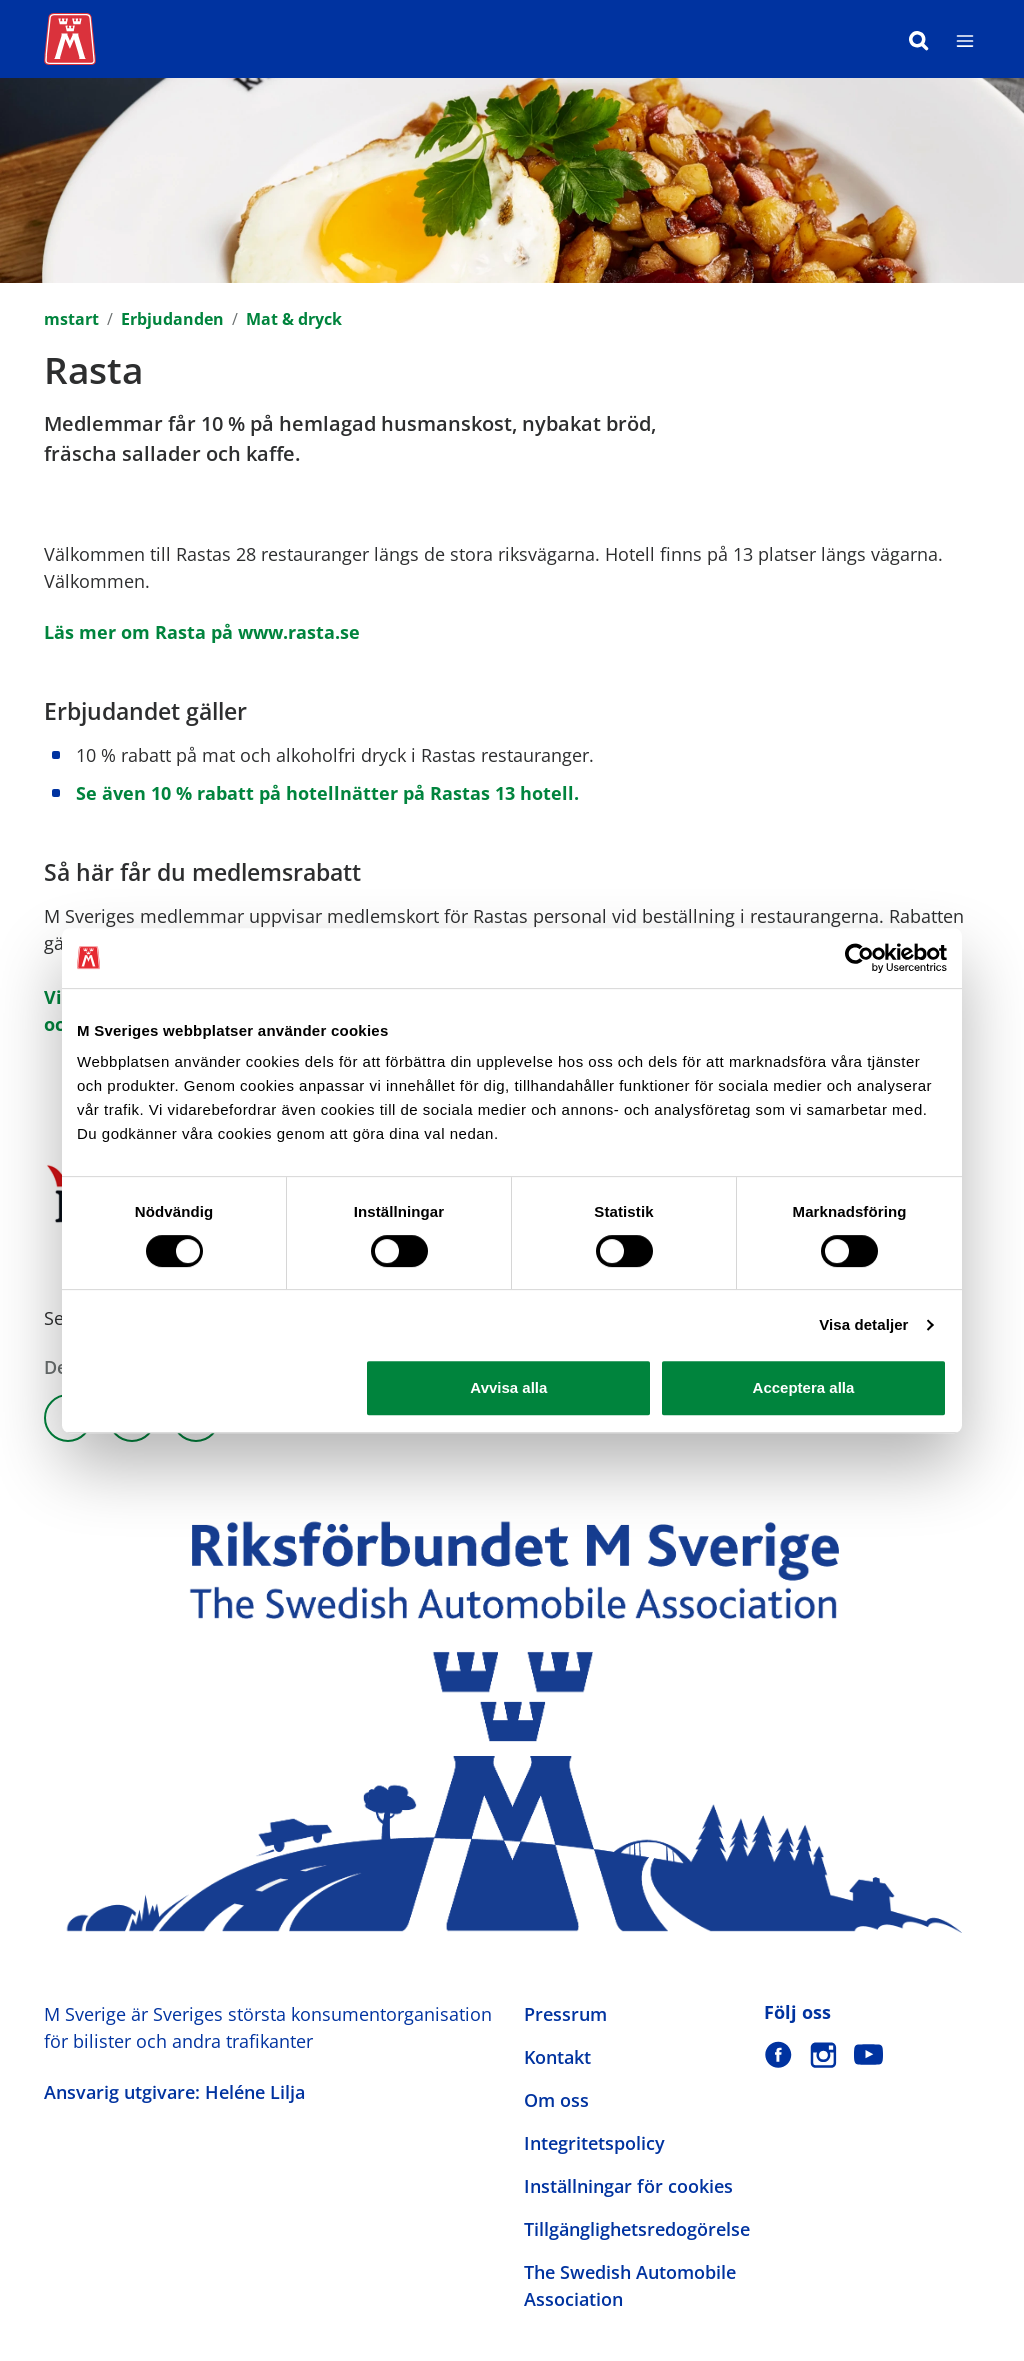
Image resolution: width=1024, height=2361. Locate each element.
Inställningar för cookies (628, 2186)
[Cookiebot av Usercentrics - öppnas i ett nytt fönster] (859, 958)
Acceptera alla (804, 1387)
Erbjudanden (172, 319)
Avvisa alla (508, 1387)
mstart (71, 319)
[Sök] (919, 39)
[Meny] (965, 39)
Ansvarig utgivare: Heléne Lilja (174, 2092)
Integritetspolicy (594, 2143)
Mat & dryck (294, 319)
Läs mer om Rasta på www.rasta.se (202, 632)
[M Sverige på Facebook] (778, 2054)
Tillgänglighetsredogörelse (637, 2229)
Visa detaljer (863, 1324)
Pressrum (565, 2014)
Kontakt (557, 2057)
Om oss (556, 2100)
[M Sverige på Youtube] (868, 2054)
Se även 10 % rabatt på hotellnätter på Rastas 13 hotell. (330, 793)
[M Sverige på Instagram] (823, 2054)
